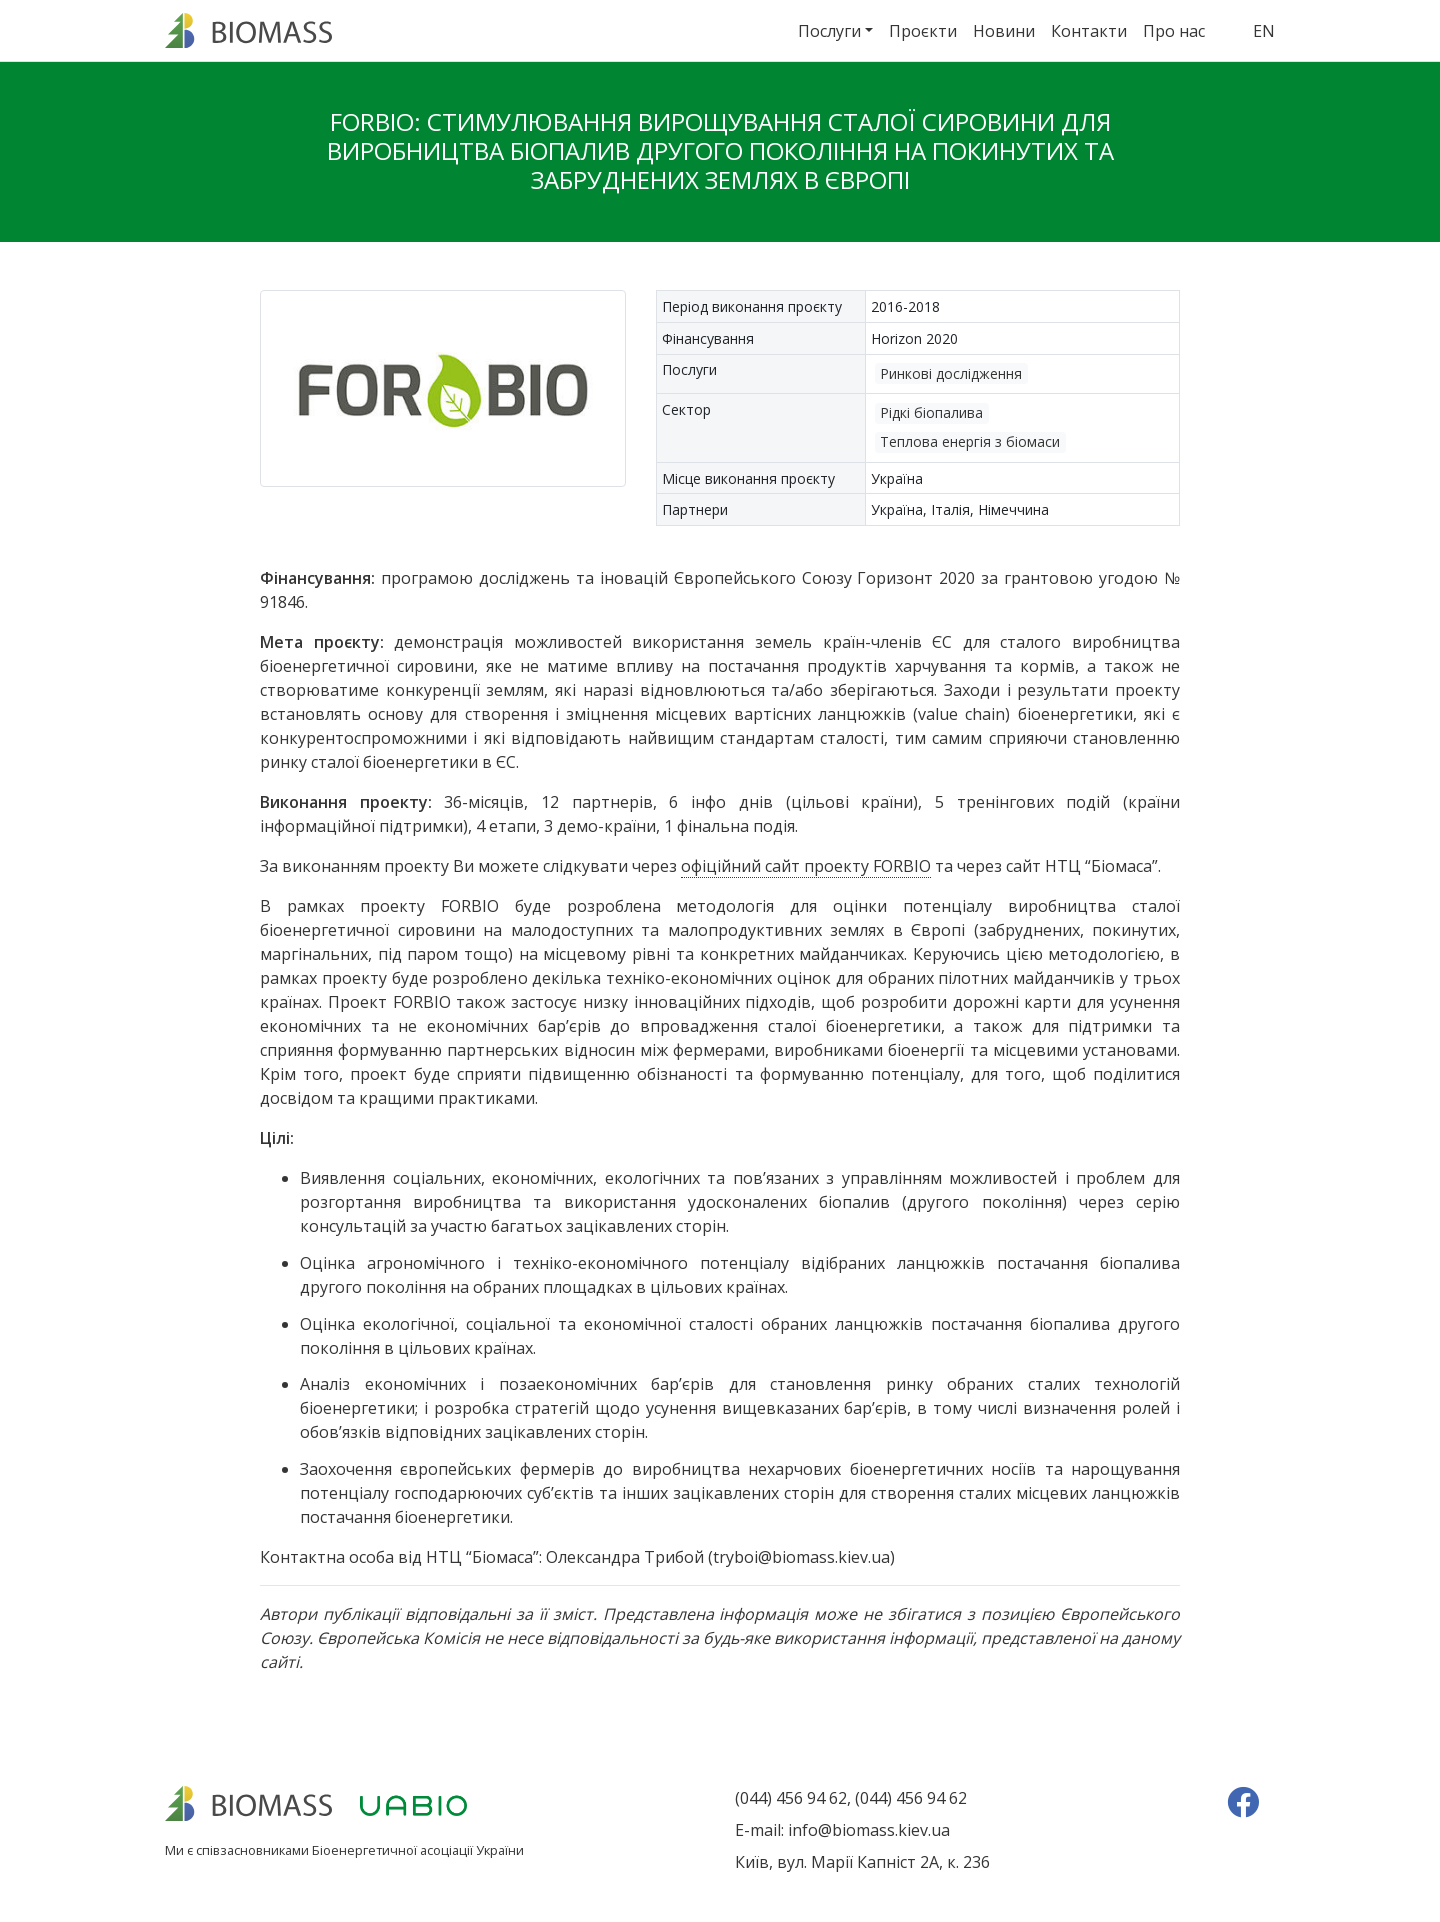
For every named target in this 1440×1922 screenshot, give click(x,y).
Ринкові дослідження (951, 373)
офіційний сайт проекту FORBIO (806, 866)
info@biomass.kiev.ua (869, 1830)
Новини (1004, 31)
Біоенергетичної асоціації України (418, 1850)
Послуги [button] (829, 31)
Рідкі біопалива (931, 412)
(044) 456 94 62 (791, 1798)
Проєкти (923, 31)
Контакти (1089, 31)
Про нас (1174, 31)
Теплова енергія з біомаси (970, 441)
